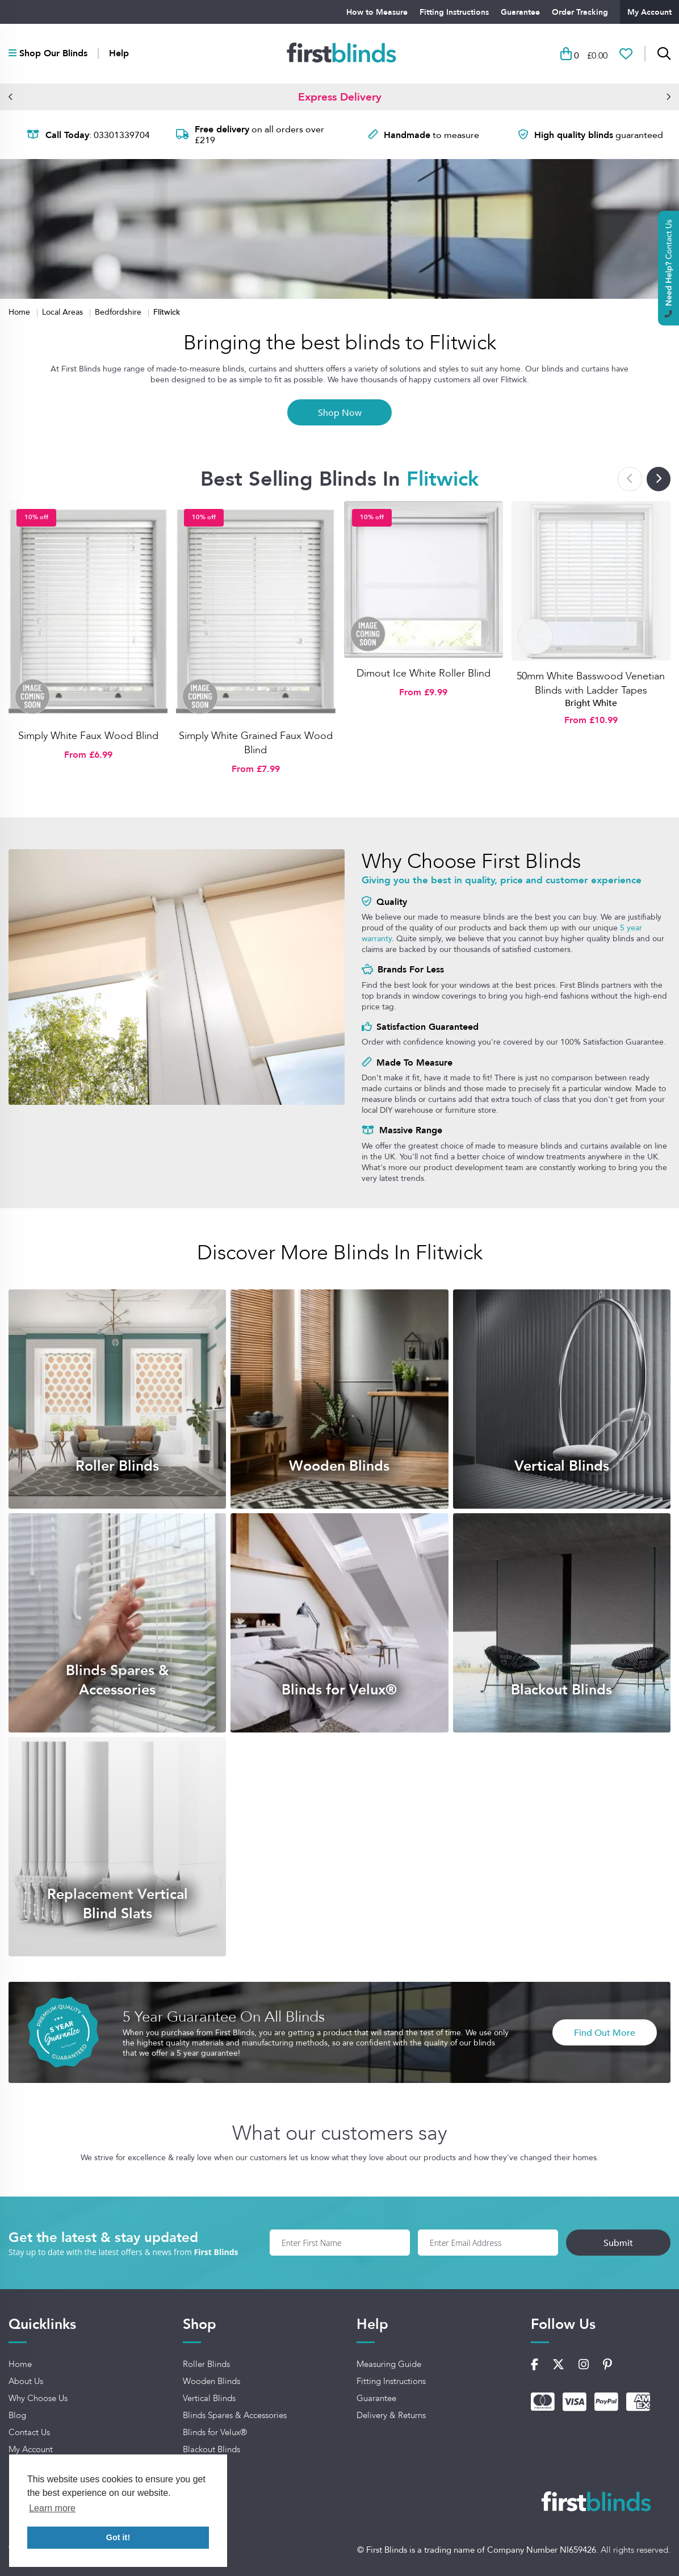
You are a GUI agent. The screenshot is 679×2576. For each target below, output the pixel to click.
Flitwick (166, 311)
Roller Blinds (206, 2364)
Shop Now (340, 412)
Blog (17, 2415)
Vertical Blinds (209, 2398)
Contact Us (29, 2432)
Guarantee (520, 12)
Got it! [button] (118, 2537)
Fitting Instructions (454, 12)
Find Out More (604, 2032)
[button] (11, 96)
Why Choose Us (38, 2398)
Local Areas (63, 312)
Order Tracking (580, 12)
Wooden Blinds (211, 2381)
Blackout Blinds (211, 2449)
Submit (618, 2242)
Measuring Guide (389, 2364)
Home (20, 312)
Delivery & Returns (391, 2415)
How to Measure (377, 12)
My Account (649, 12)
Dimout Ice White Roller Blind (424, 673)
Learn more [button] (52, 2508)
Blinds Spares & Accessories (235, 2415)
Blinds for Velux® (215, 2432)
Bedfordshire (119, 312)
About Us (26, 2381)
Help (119, 53)
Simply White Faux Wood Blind (88, 735)
